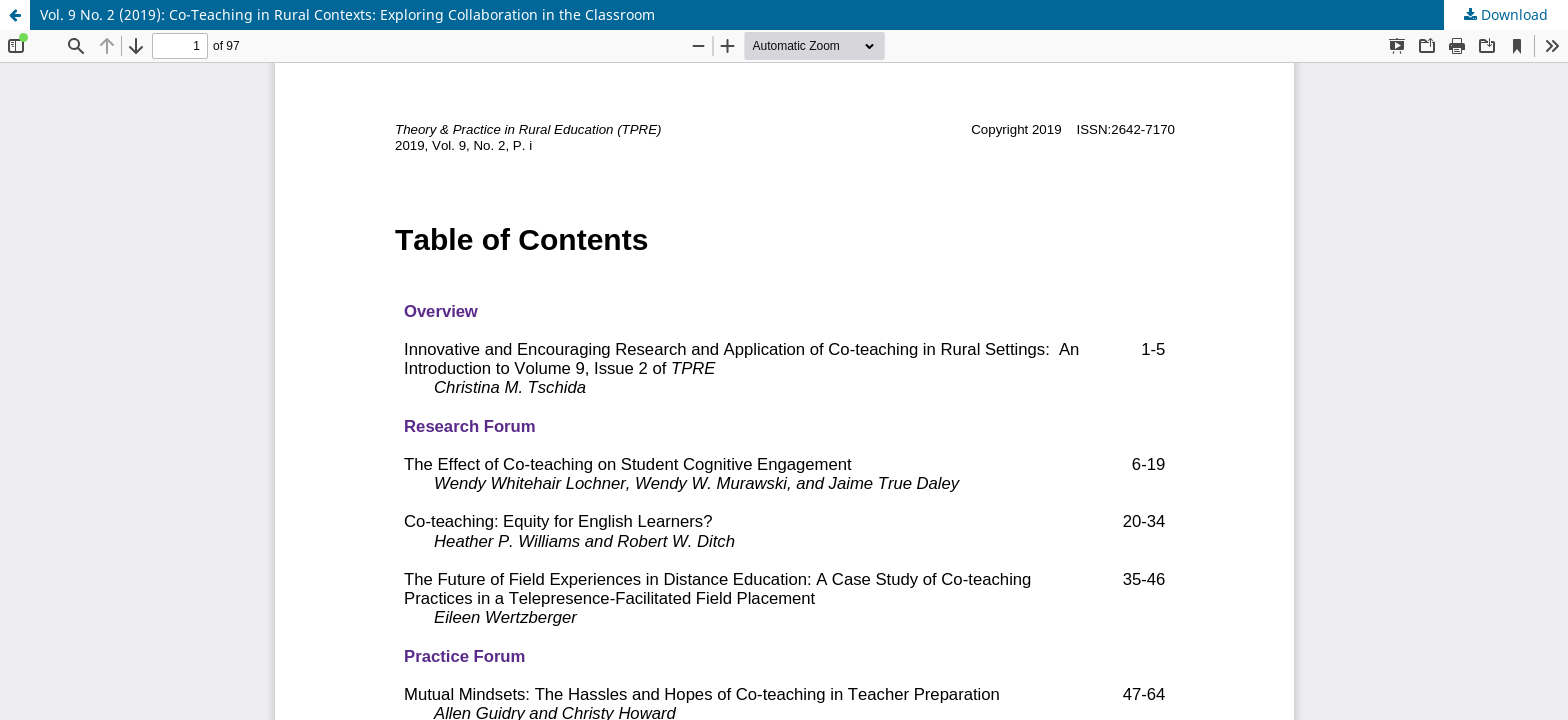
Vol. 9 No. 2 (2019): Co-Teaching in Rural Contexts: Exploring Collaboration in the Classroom (347, 14)
